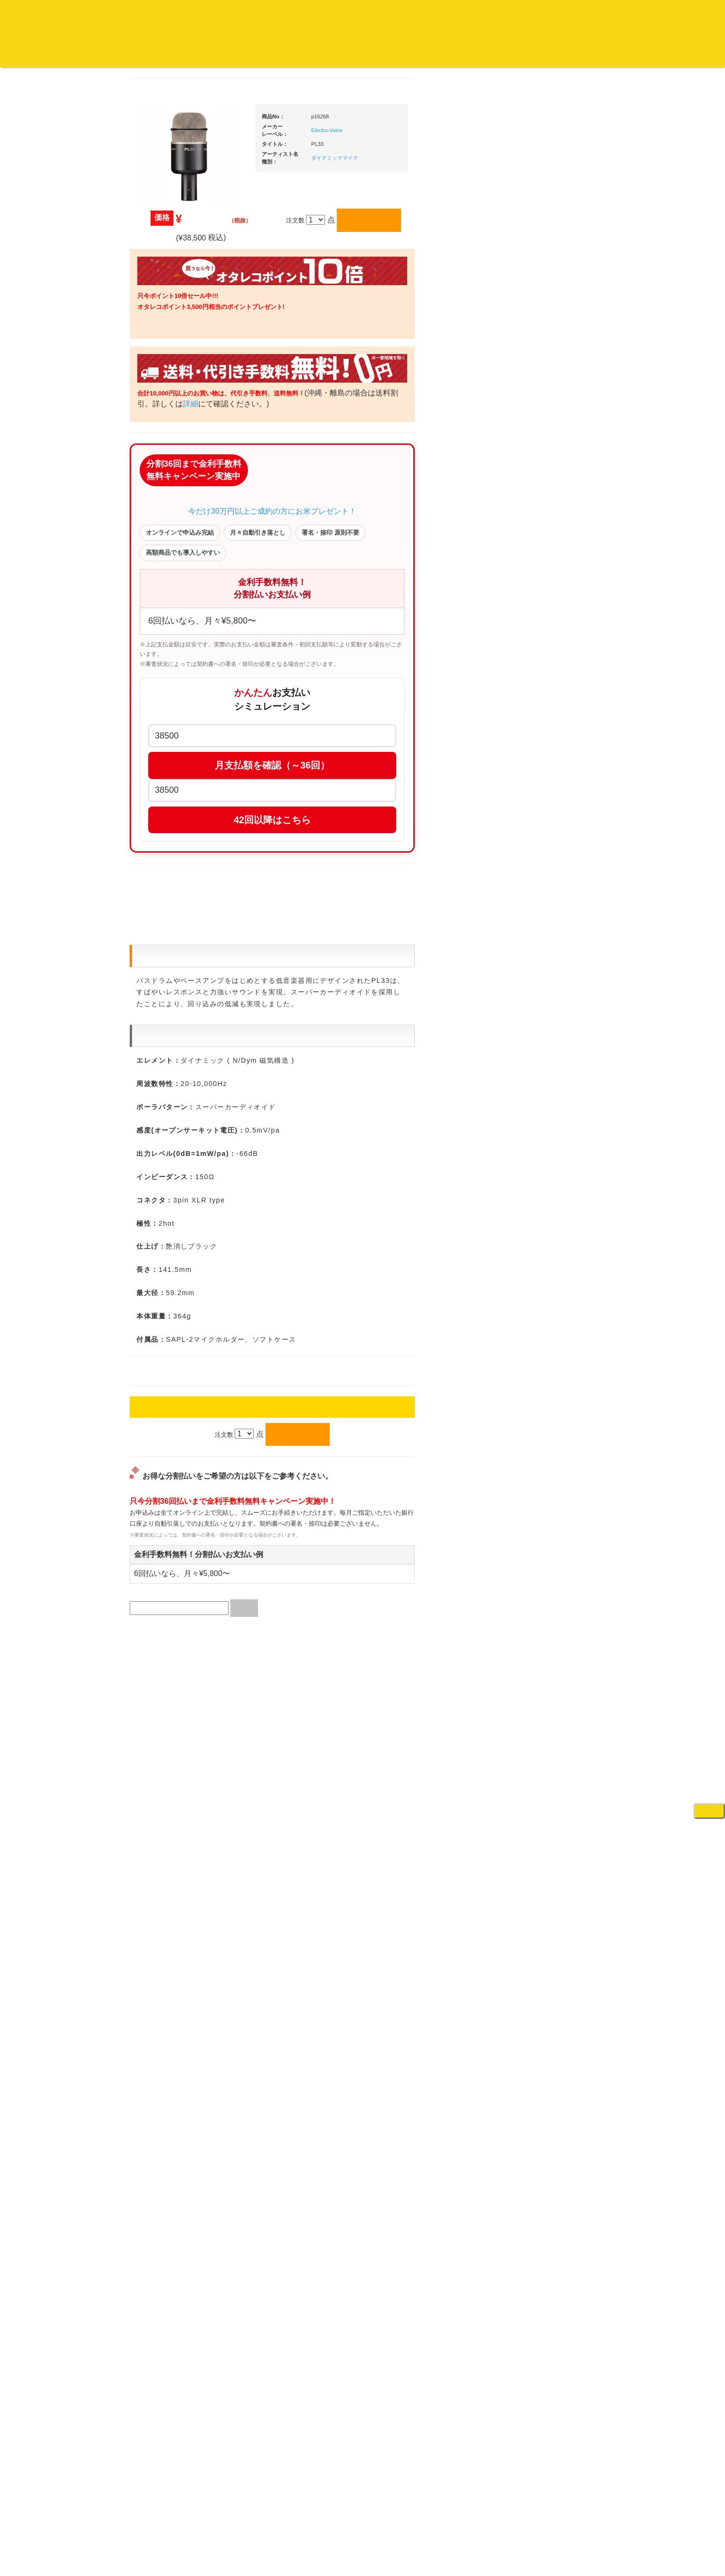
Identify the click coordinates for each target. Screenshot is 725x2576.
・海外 (161, 339)
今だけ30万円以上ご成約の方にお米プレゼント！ (362, 541)
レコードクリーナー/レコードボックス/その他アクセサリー (176, 1186)
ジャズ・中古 (162, 432)
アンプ (529, 1139)
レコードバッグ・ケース (554, 945)
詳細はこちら (155, 1707)
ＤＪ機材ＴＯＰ (541, 482)
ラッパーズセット (551, 1321)
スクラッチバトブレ (172, 376)
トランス (156, 848)
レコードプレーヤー (547, 1120)
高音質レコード (166, 525)
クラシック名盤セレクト (178, 469)
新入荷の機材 (538, 520)
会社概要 (240, 53)
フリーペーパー (166, 1260)
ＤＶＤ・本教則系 (544, 1158)
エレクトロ (159, 792)
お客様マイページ (365, 54)
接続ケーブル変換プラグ (554, 1018)
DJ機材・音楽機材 (638, 53)
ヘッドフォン (538, 853)
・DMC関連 (168, 720)
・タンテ (539, 627)
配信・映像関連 (541, 1213)
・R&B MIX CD (172, 773)
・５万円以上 (545, 707)
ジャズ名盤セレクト (172, 413)
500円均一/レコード (172, 1011)
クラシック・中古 (169, 488)
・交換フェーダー (551, 797)
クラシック (159, 451)
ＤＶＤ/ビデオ (163, 1159)
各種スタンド (538, 1055)
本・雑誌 (156, 1241)
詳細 (311, 405)
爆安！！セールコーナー (554, 501)
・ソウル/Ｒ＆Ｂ (174, 755)
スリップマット (541, 834)
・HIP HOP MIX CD (179, 702)
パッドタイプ (545, 1400)
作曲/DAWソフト (550, 1274)
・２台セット (545, 646)
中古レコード (162, 1067)
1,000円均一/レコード (174, 1030)
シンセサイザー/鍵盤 (548, 1465)
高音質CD (158, 507)
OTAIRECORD (359, 2559)
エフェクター (538, 1549)
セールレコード (166, 974)
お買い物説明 (109, 53)
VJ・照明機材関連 (545, 1195)
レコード (582, 53)
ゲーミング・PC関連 (549, 1567)
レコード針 (535, 815)
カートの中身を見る (294, 54)
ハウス (153, 810)
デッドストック (166, 1048)
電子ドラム (535, 1511)
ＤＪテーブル (538, 871)
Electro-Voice (417, 130)
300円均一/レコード (172, 992)
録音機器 (532, 1447)
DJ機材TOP (66, 53)
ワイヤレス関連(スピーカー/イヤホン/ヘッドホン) (552, 991)
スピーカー (535, 963)
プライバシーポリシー (440, 2533)
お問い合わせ (198, 53)
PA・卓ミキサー (542, 1176)
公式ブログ (154, 53)
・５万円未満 (545, 688)
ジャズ (153, 395)
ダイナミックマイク (424, 158)
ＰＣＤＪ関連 (538, 593)
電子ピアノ (535, 1530)
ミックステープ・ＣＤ (175, 1085)
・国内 (161, 358)
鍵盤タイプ (542, 1382)
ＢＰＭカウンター (544, 1074)
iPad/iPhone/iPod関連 (549, 890)
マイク (529, 1037)
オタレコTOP (22, 53)
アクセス (286, 2533)
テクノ (153, 829)
